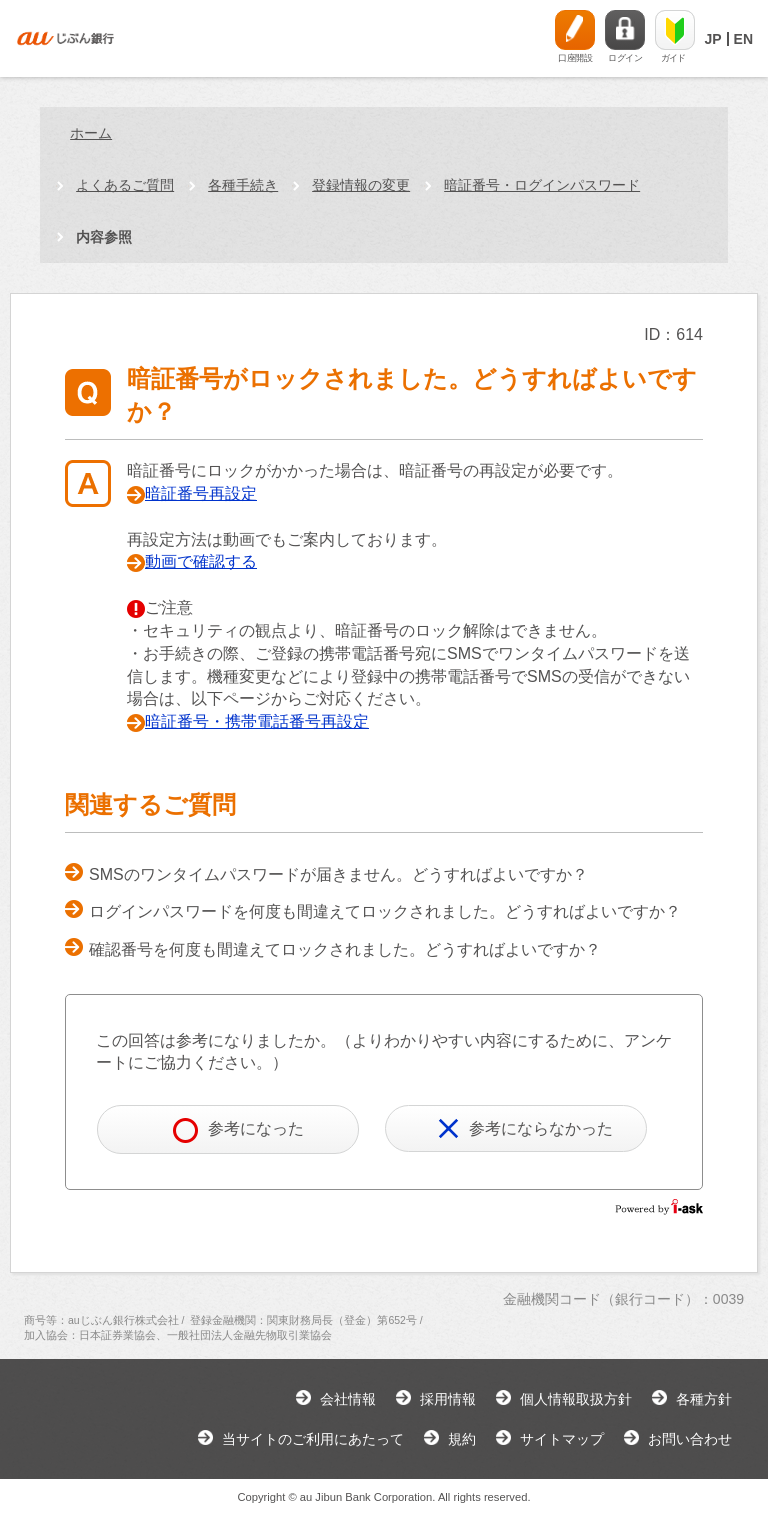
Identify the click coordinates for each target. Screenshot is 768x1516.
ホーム (91, 133)
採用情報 (448, 1399)
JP (712, 39)
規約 (462, 1439)
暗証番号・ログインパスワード (542, 185)
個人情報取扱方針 (576, 1399)
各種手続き (243, 185)
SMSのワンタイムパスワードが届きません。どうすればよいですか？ (338, 874)
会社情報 (348, 1399)
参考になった (238, 1130)
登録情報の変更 (361, 185)
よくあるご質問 (125, 185)
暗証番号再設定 (201, 493)
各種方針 (704, 1399)
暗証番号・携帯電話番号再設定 (257, 721)
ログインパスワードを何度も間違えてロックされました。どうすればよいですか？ (385, 911)
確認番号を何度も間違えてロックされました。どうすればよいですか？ (345, 949)
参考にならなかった (525, 1128)
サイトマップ (562, 1439)
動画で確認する (201, 561)
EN (743, 39)
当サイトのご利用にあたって (313, 1439)
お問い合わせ (690, 1439)
